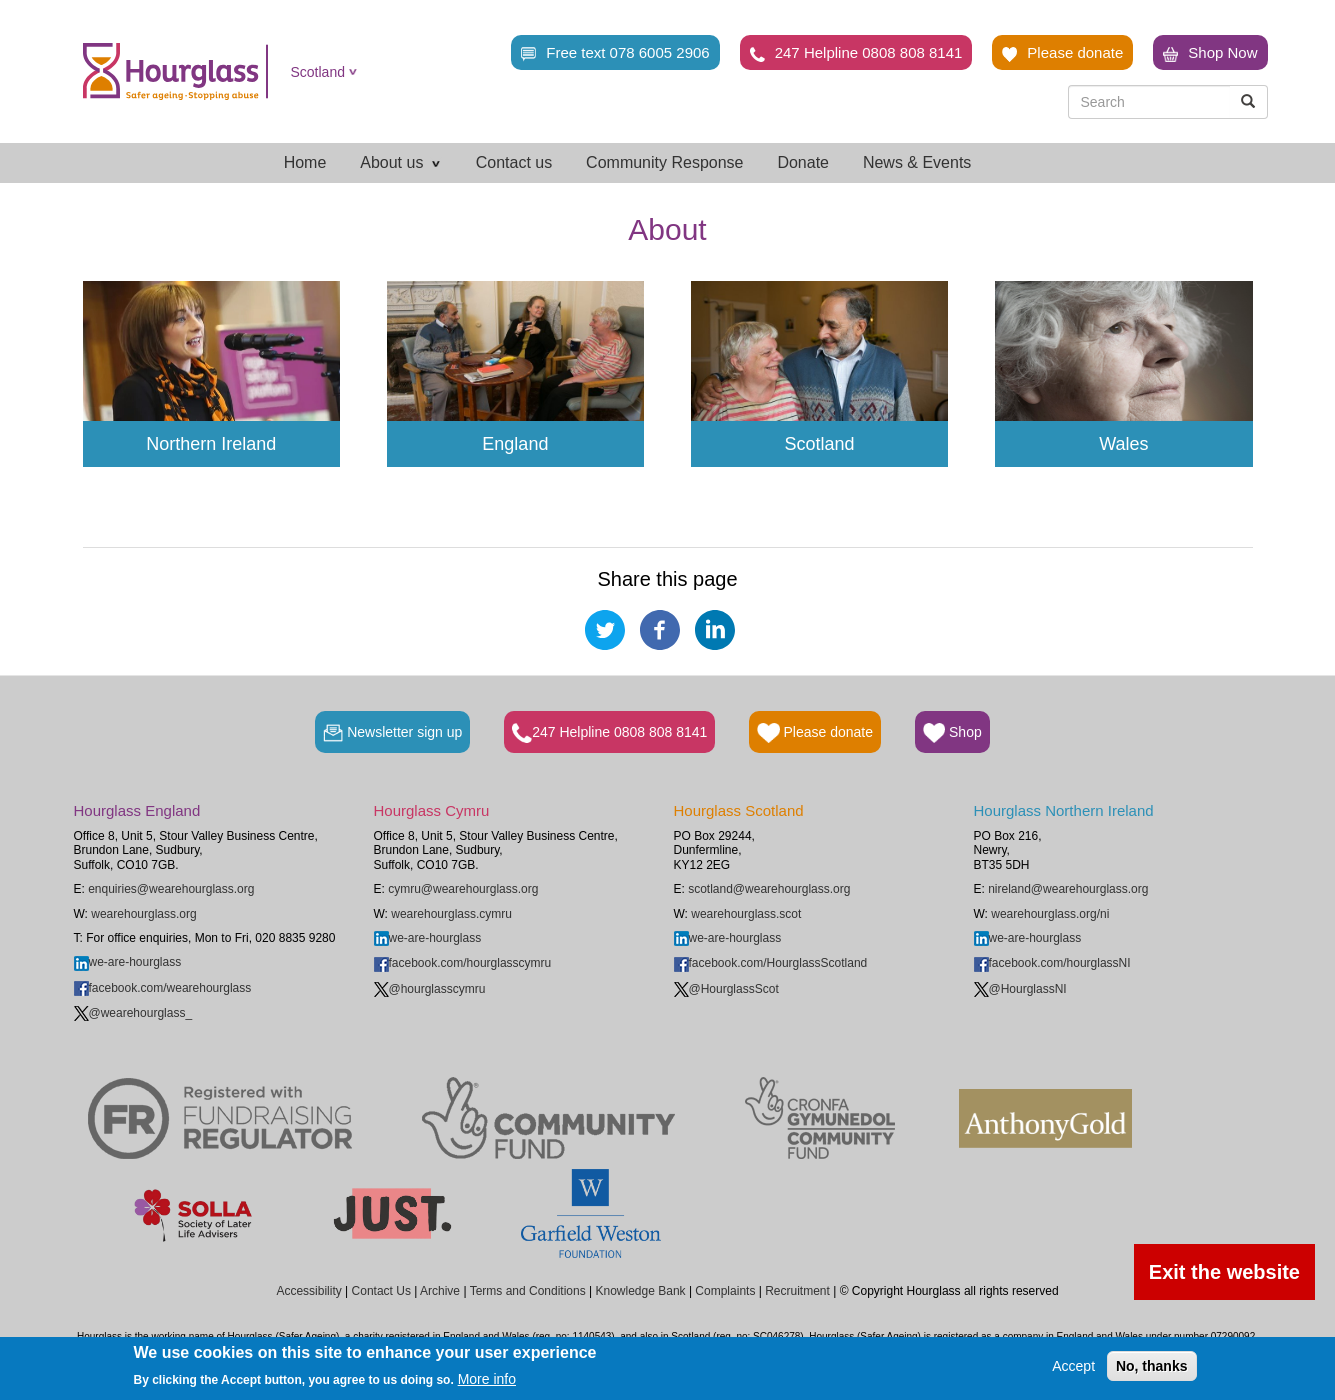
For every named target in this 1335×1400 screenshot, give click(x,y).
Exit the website (1224, 1272)
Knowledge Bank (640, 1291)
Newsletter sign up (392, 733)
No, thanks (1152, 1366)
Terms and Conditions (528, 1291)
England (515, 444)
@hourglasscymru (430, 989)
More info (487, 1379)
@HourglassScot (726, 989)
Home (305, 162)
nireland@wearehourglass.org (1068, 889)
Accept (1073, 1366)
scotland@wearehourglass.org (769, 889)
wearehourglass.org (143, 914)
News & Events (917, 162)
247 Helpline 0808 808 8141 (856, 53)
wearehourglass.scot (746, 914)
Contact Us (381, 1291)
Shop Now (1210, 53)
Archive (440, 1291)
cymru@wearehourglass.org (463, 889)
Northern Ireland (211, 444)
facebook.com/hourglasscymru (463, 963)
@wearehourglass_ (133, 1013)
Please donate (1062, 53)
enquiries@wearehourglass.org (171, 889)
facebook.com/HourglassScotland (771, 963)
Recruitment (797, 1291)
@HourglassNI (1020, 989)
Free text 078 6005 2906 (615, 53)
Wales (1123, 444)
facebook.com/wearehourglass (163, 988)
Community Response (664, 162)
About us (401, 162)
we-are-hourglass (128, 962)
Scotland (318, 72)
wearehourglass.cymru (451, 914)
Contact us (514, 162)
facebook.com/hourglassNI (1052, 963)
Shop (952, 733)
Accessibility (308, 1291)
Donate (803, 162)
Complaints (725, 1291)
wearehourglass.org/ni (1050, 914)
